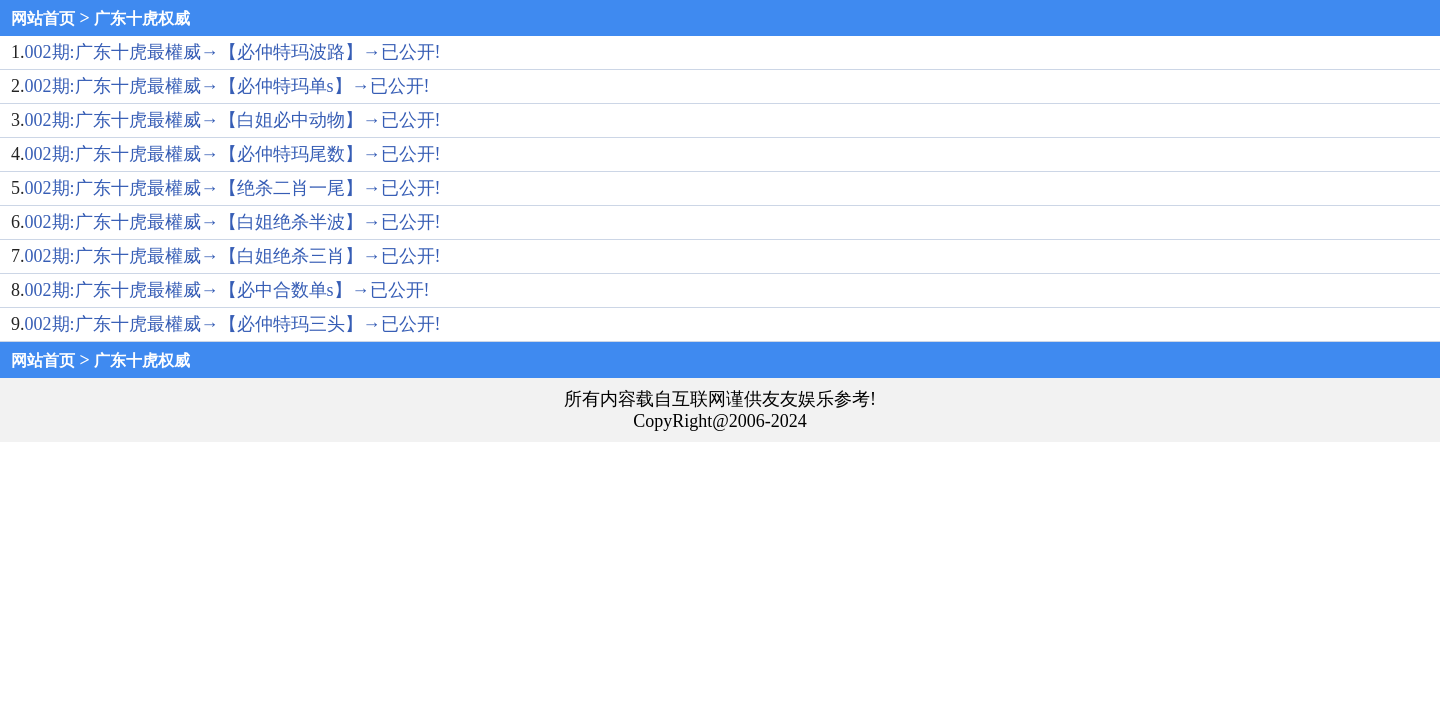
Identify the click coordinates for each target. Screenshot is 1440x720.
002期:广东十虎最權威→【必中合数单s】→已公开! (227, 290)
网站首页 (43, 18)
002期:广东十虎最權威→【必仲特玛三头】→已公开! (233, 324)
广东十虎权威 (142, 18)
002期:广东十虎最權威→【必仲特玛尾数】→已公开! (233, 154)
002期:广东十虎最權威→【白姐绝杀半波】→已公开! (233, 222)
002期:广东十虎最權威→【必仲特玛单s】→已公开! (227, 86)
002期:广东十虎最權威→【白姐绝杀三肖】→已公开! (233, 256)
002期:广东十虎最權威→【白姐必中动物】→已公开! (233, 120)
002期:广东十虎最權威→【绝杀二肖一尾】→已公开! (233, 188)
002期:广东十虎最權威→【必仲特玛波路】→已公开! (233, 52)
